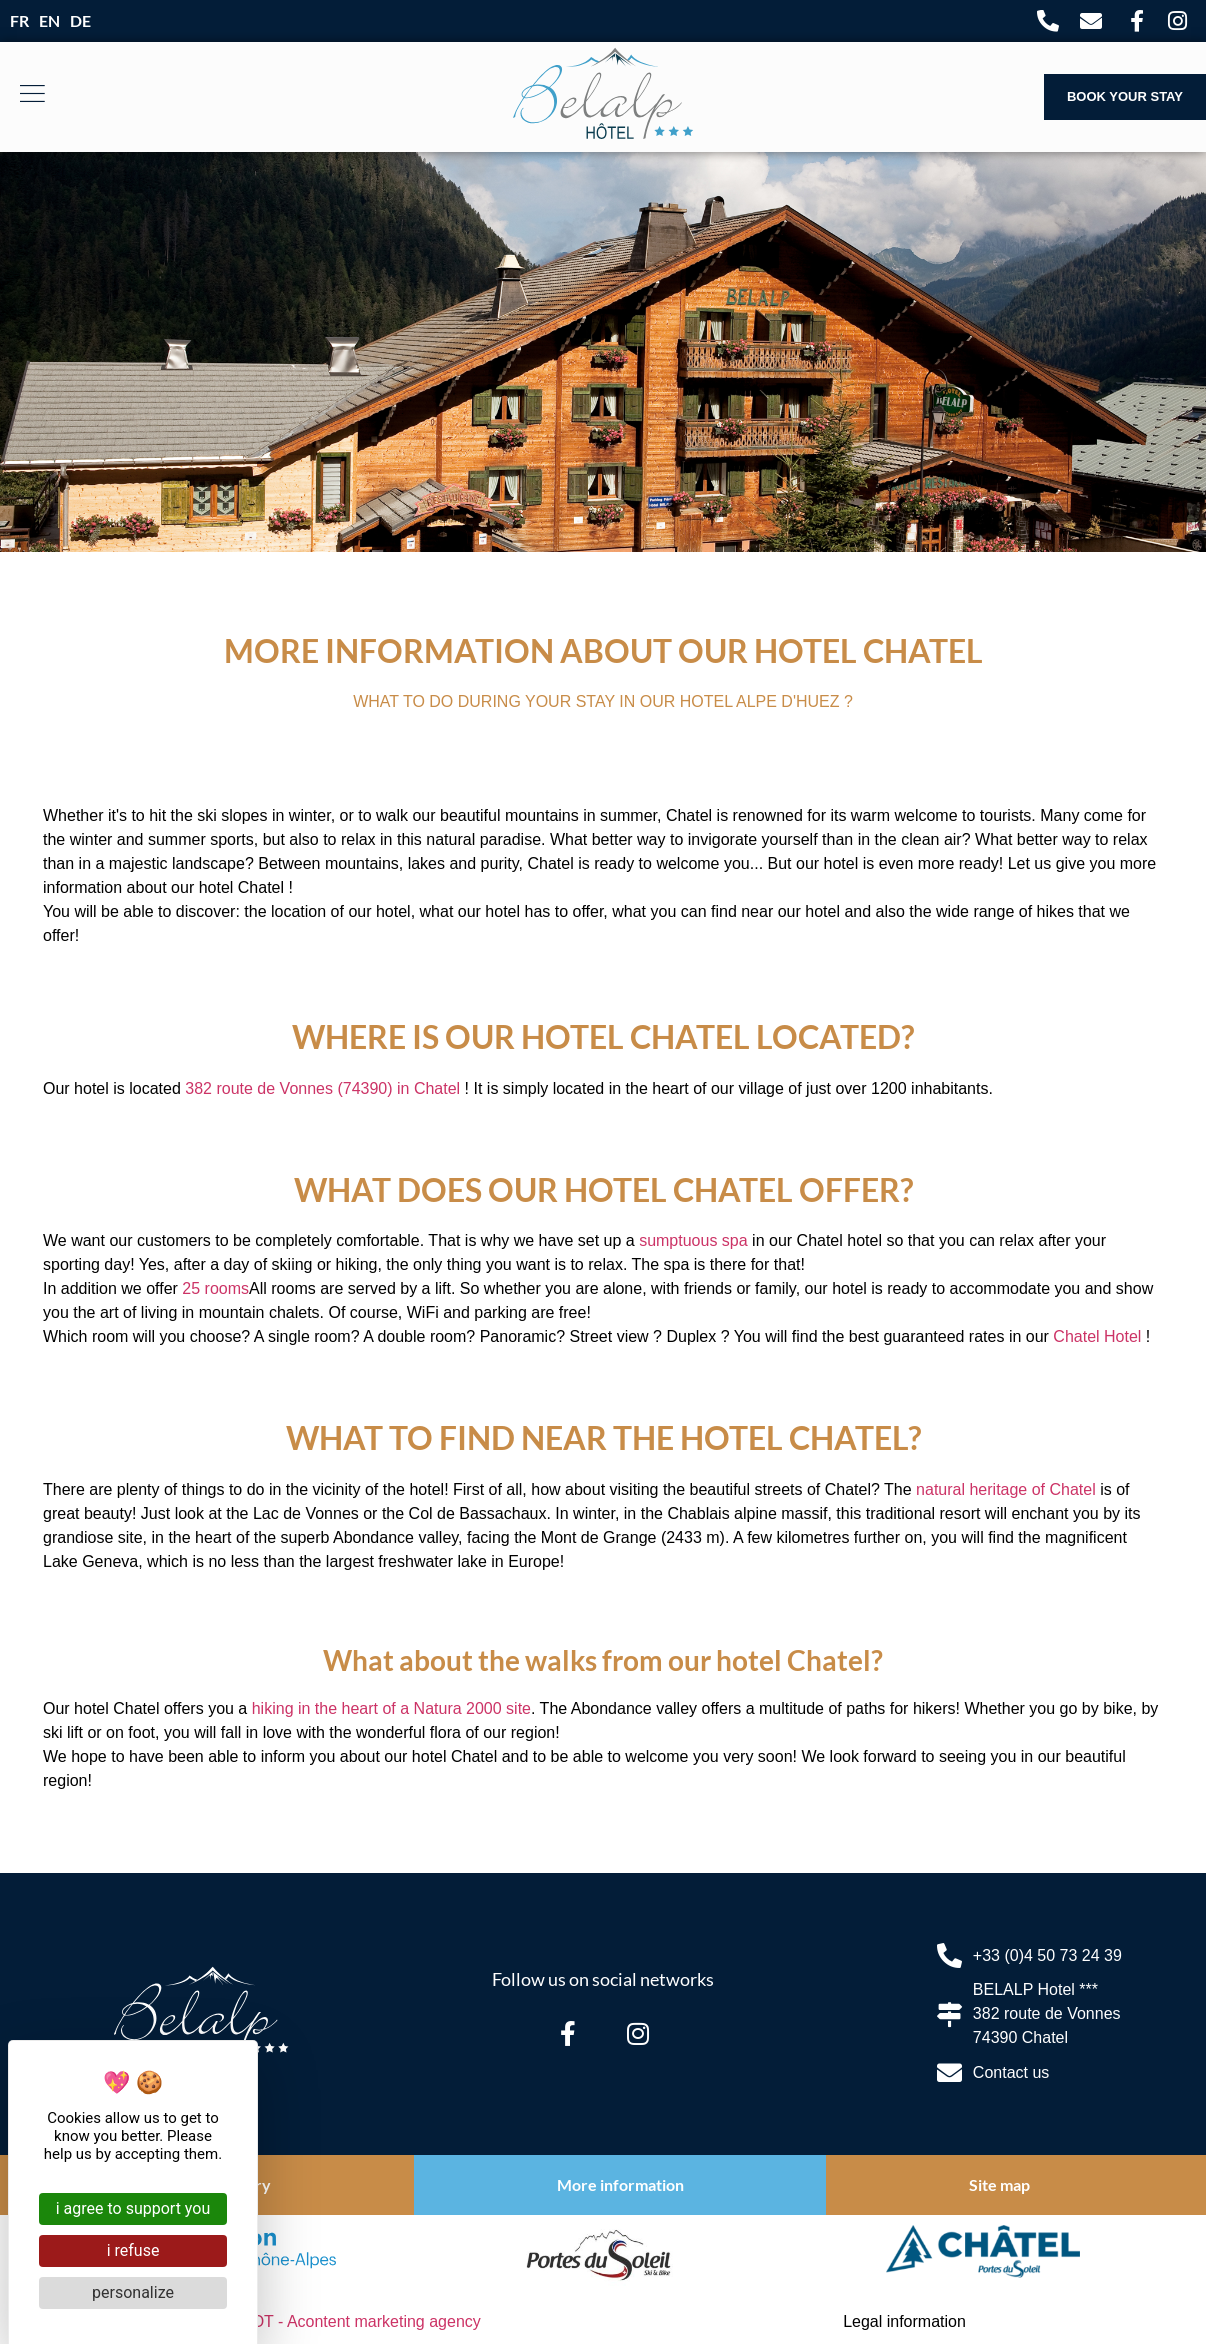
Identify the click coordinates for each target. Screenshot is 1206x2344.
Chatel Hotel (1097, 1336)
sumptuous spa (693, 1240)
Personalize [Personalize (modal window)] (133, 2292)
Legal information (904, 2321)
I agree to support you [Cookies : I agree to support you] (133, 2208)
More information (620, 2184)
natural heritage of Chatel (1006, 1489)
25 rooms (215, 1288)
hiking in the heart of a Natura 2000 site (391, 1708)
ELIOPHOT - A (337, 2321)
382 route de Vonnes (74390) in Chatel (322, 1088)
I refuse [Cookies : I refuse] (133, 2250)
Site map (999, 2184)
